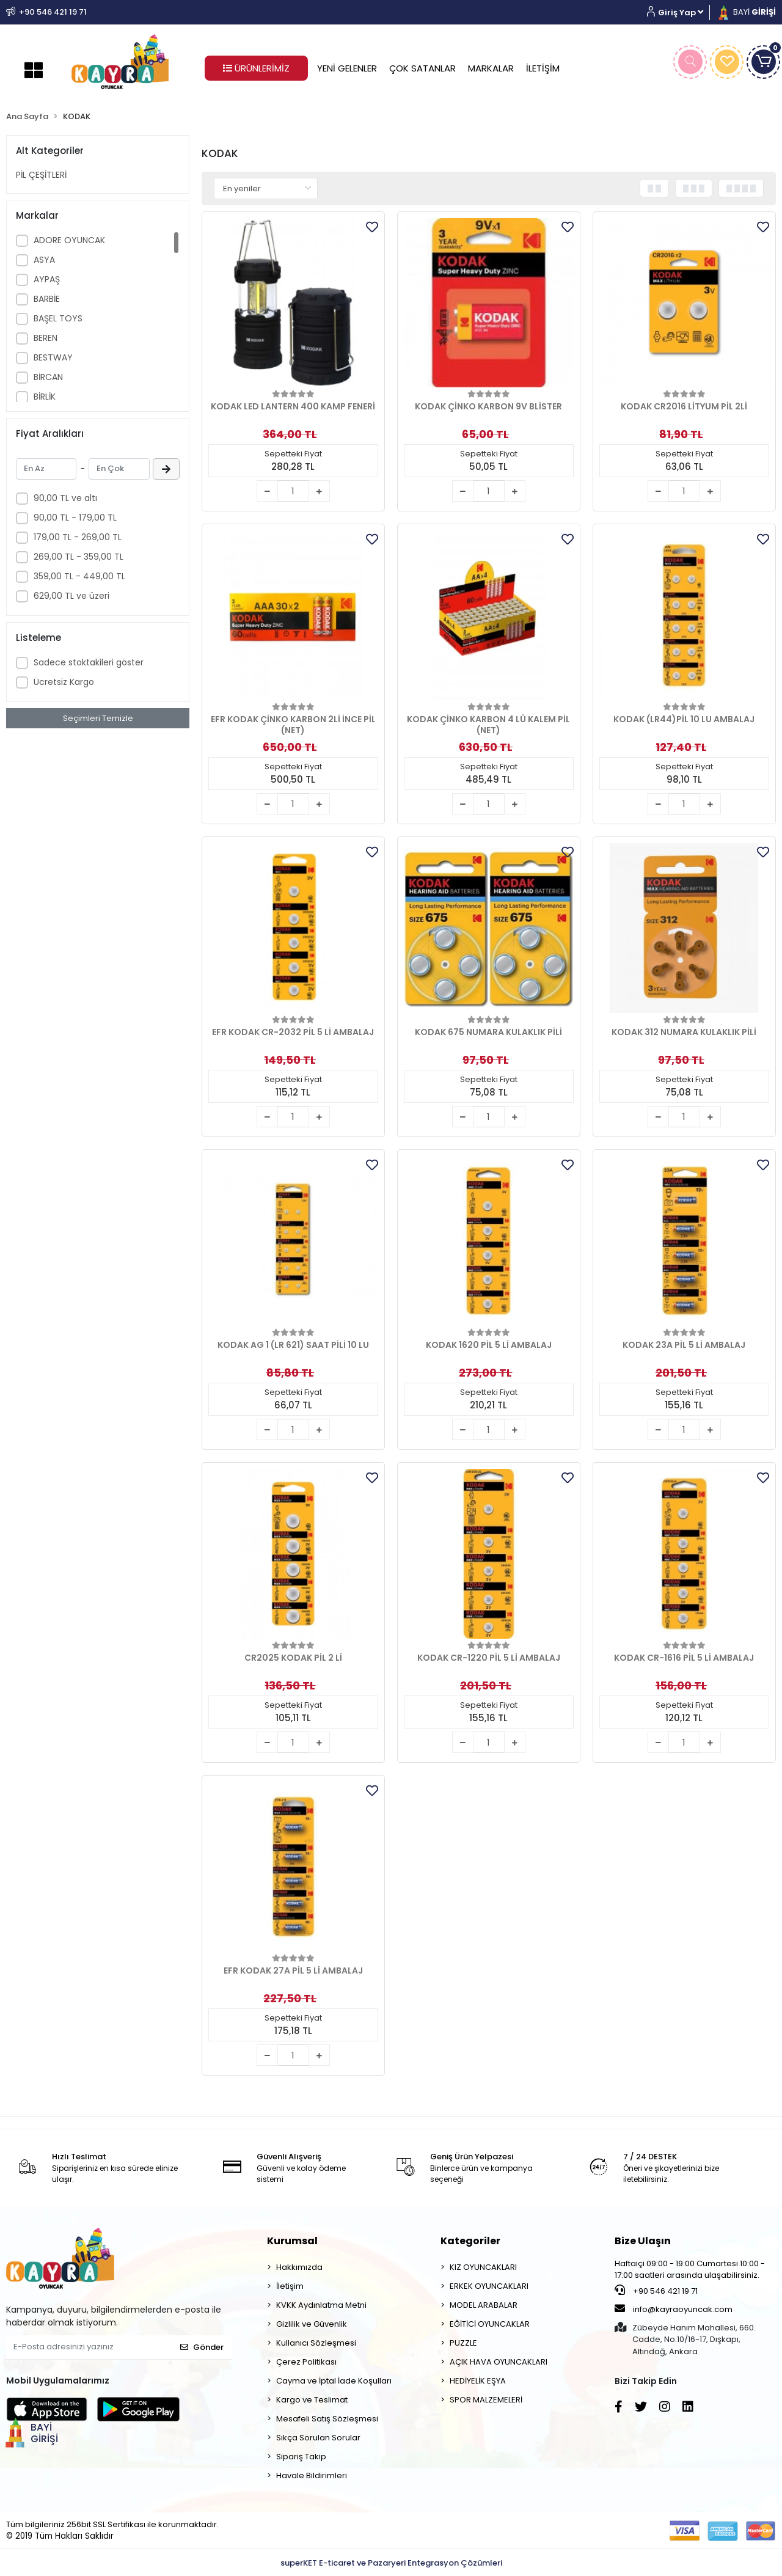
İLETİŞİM (543, 68)
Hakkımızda (299, 2267)
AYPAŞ (47, 279)
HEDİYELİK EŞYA (478, 2381)
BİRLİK (45, 396)
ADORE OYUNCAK (69, 240)
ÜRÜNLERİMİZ (256, 68)
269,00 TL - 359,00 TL (78, 557)
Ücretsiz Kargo (64, 682)
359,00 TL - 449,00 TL (79, 576)
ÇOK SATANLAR (422, 68)
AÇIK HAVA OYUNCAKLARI (498, 2362)
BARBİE (47, 299)
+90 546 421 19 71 (656, 2291)
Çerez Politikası (306, 2362)
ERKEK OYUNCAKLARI (489, 2286)
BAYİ (746, 12)
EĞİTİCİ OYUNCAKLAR (490, 2324)
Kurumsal (292, 2241)
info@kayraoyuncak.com (674, 2309)
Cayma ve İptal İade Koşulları (334, 2381)
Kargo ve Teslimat (312, 2400)
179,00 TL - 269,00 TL (78, 537)
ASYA (44, 260)
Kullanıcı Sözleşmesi (316, 2343)
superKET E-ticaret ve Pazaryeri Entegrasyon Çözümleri (391, 2563)
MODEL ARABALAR (483, 2305)
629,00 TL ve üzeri (71, 596)
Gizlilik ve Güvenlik (311, 2324)
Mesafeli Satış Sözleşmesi (327, 2418)
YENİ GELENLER (347, 68)
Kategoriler (470, 2241)
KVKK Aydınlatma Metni (321, 2305)
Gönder (202, 2347)
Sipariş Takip (301, 2456)
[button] (679, 12)
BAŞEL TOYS (58, 318)
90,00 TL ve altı (65, 498)
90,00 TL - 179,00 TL (75, 517)
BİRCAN (48, 377)
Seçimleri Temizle (98, 718)
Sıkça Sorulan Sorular (318, 2437)
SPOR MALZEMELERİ (486, 2400)
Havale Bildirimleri (311, 2475)
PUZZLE (463, 2343)
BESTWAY (53, 357)
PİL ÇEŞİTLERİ (41, 175)
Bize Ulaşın (643, 2241)
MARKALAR (491, 68)
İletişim (290, 2286)
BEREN (45, 338)
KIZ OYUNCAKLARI (483, 2267)
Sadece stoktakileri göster (89, 662)
